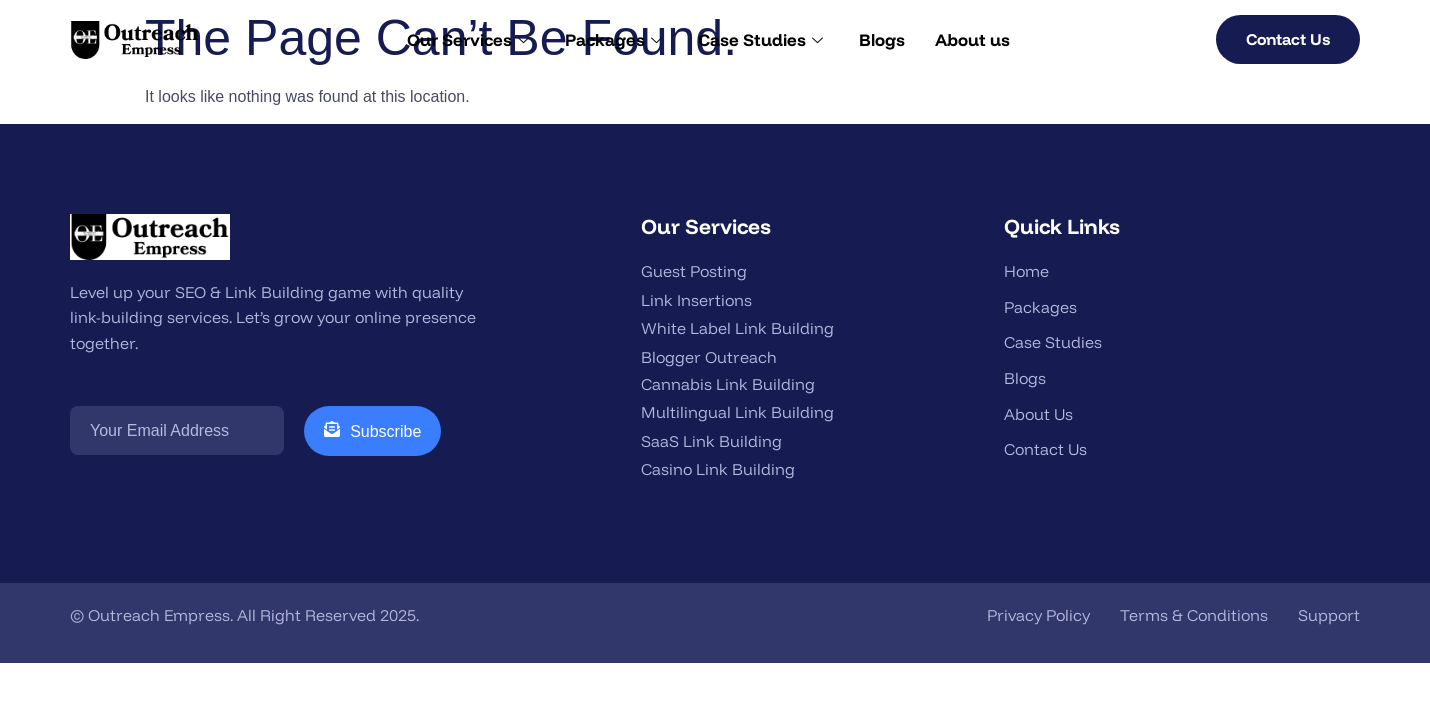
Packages (613, 39)
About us (972, 39)
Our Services (468, 39)
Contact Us (1288, 39)
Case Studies (760, 39)
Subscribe (372, 430)
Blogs (882, 39)
